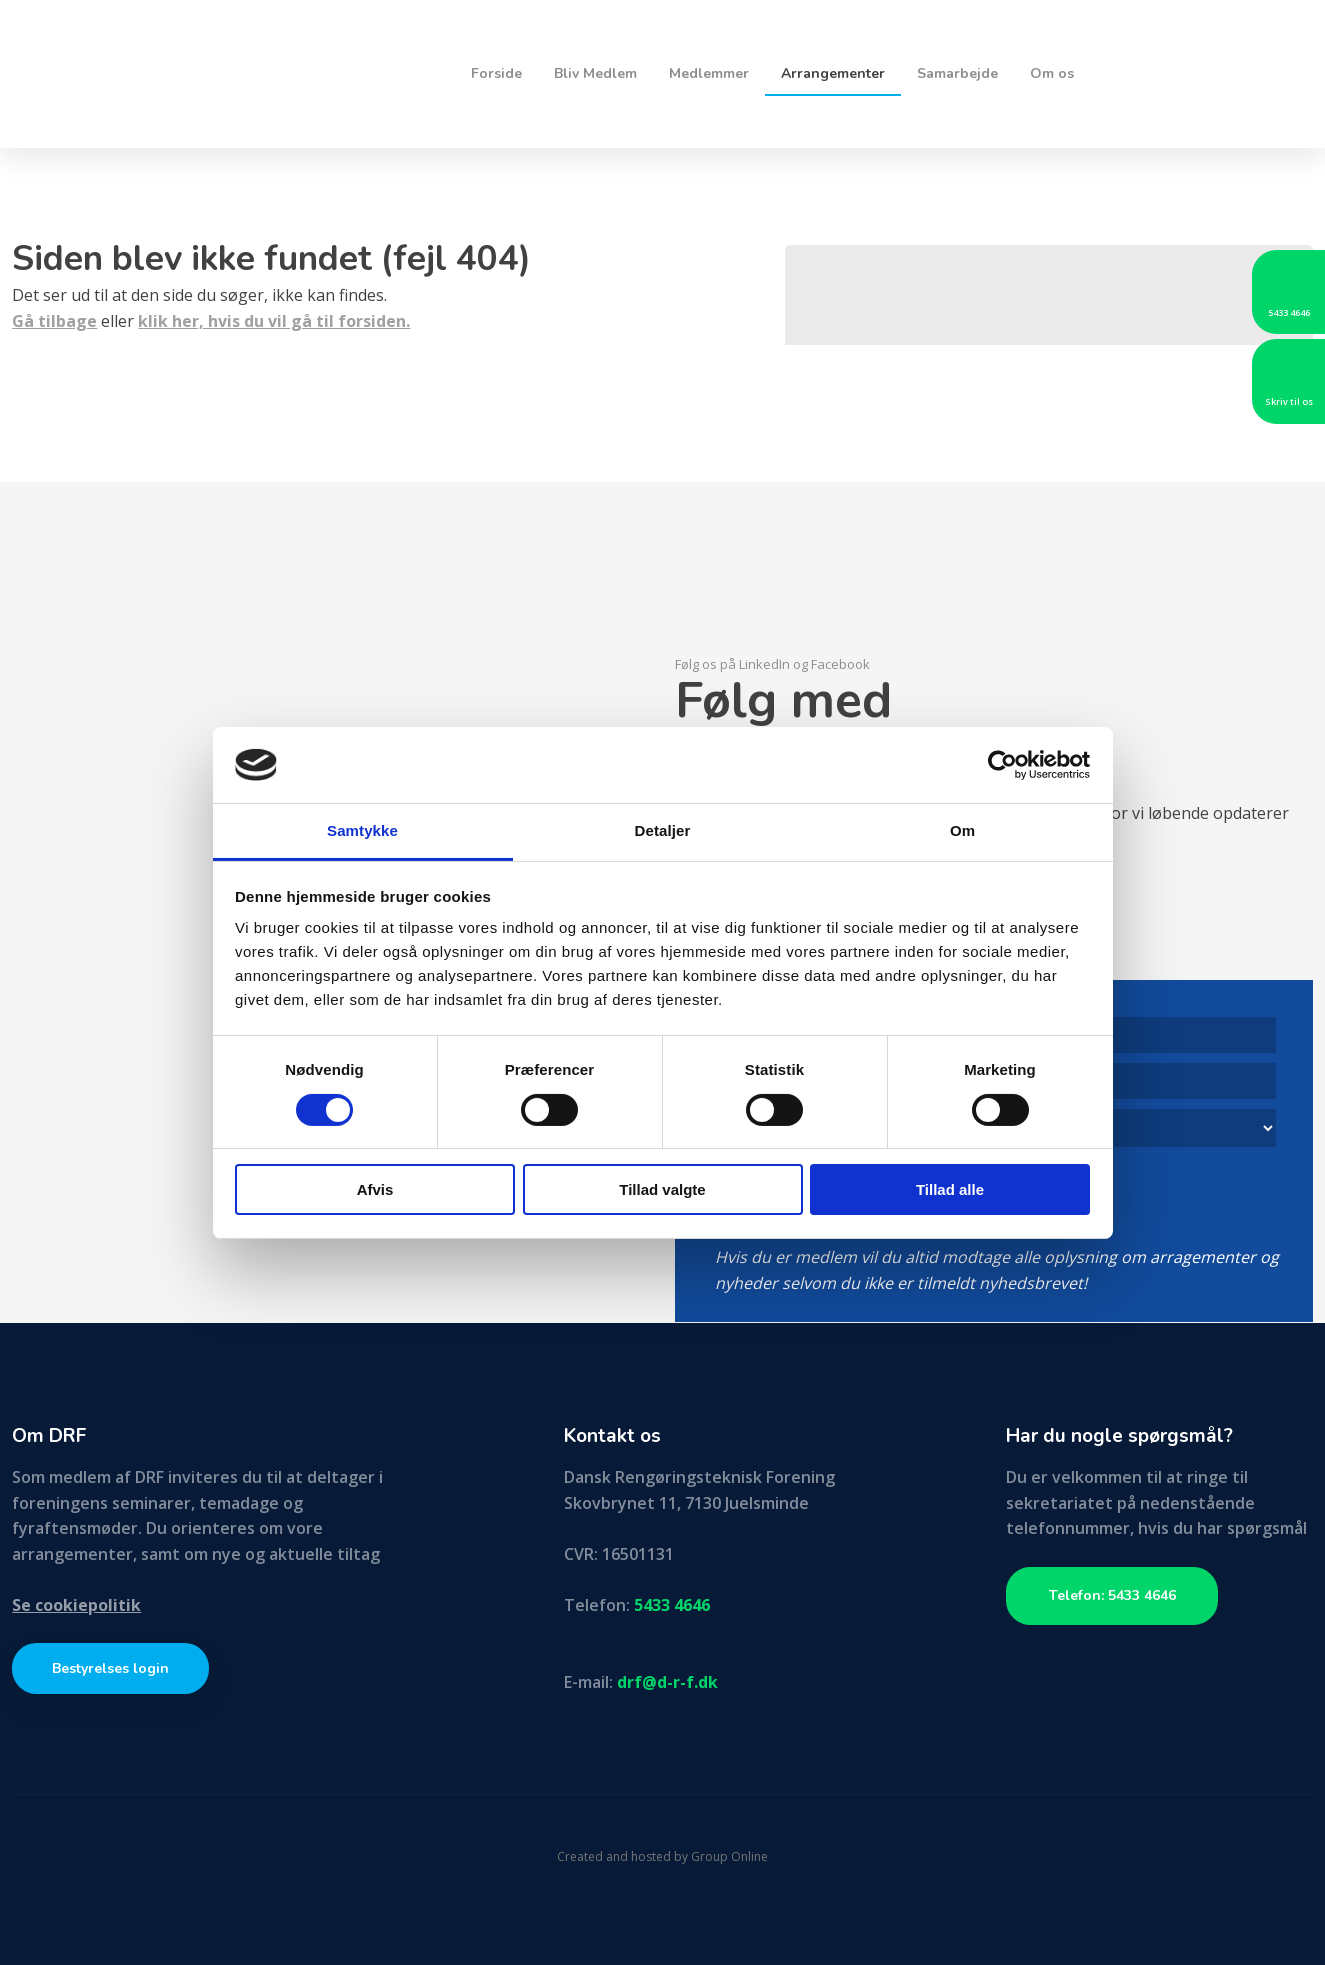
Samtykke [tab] (362, 830)
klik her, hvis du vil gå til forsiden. (274, 321)
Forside (496, 73)
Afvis (375, 1189)
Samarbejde (957, 73)
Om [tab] (962, 830)
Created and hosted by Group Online (662, 1856)
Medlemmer (709, 73)
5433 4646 (672, 1605)
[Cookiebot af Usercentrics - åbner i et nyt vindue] (1002, 765)
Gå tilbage (54, 321)
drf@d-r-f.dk (667, 1682)
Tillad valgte (662, 1189)
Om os (1052, 73)
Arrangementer (833, 73)
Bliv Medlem (595, 73)
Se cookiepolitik (76, 1605)
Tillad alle (950, 1189)
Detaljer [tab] (663, 830)
